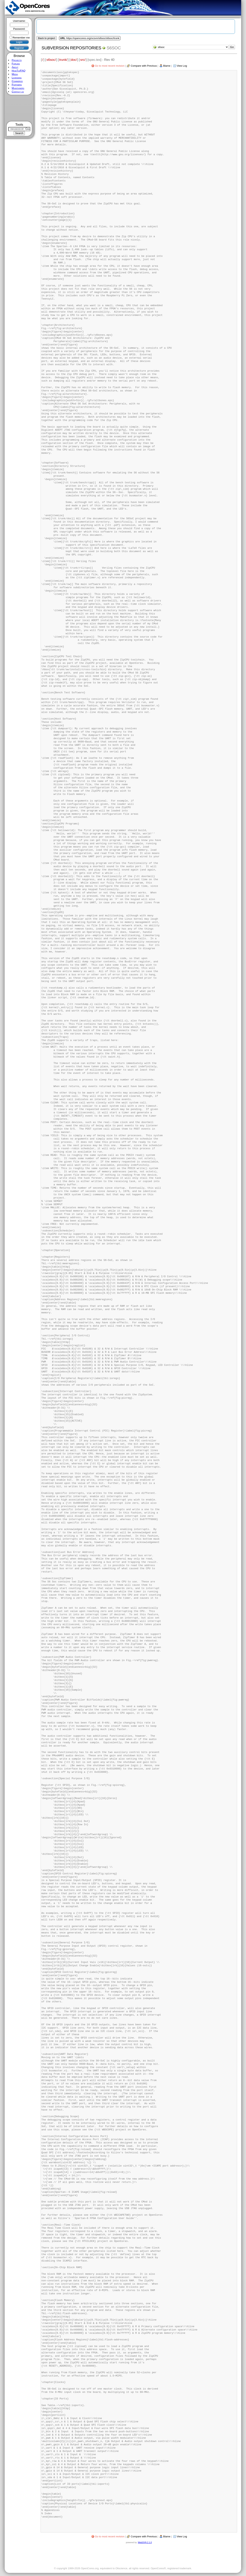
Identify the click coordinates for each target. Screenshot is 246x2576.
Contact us (18, 91)
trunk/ (63, 60)
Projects (17, 60)
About (15, 67)
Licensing (17, 77)
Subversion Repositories (71, 47)
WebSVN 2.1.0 (145, 2542)
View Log (182, 65)
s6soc (114, 47)
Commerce (17, 81)
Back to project (46, 38)
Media (15, 74)
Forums (16, 63)
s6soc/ (51, 60)
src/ (82, 60)
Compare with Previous (144, 65)
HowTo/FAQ (18, 70)
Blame (166, 65)
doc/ (74, 60)
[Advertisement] (19, 108)
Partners (17, 84)
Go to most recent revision (109, 65)
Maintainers (18, 88)
